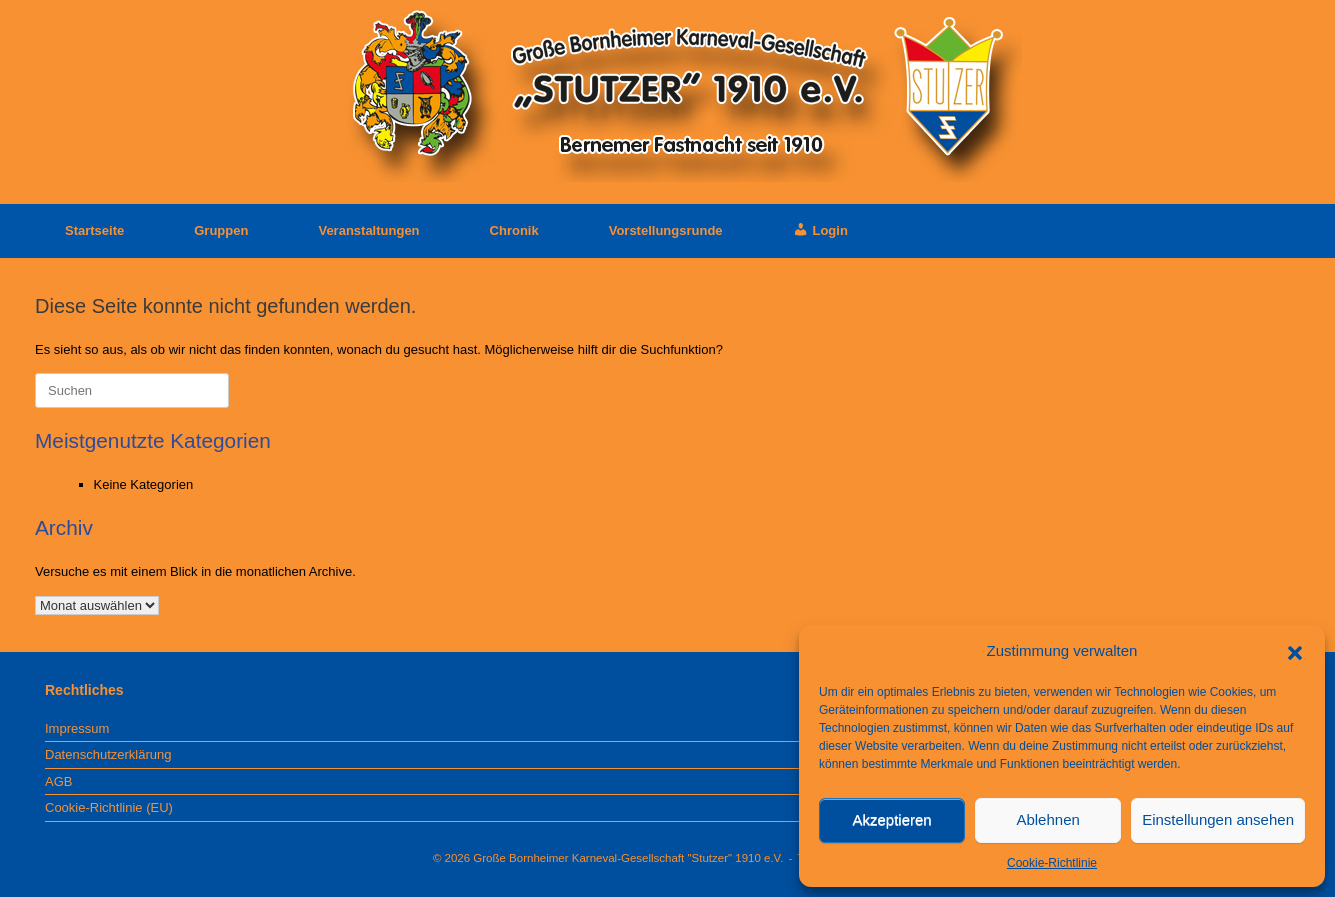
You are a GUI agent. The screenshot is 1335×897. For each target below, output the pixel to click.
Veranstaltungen (368, 230)
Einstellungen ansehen (1218, 819)
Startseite (79, 230)
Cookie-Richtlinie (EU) (109, 807)
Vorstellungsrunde (666, 230)
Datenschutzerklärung (108, 754)
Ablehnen (1047, 819)
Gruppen (221, 230)
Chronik (514, 230)
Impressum (77, 728)
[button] (1295, 651)
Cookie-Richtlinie (1052, 863)
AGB (58, 781)
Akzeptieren (891, 819)
